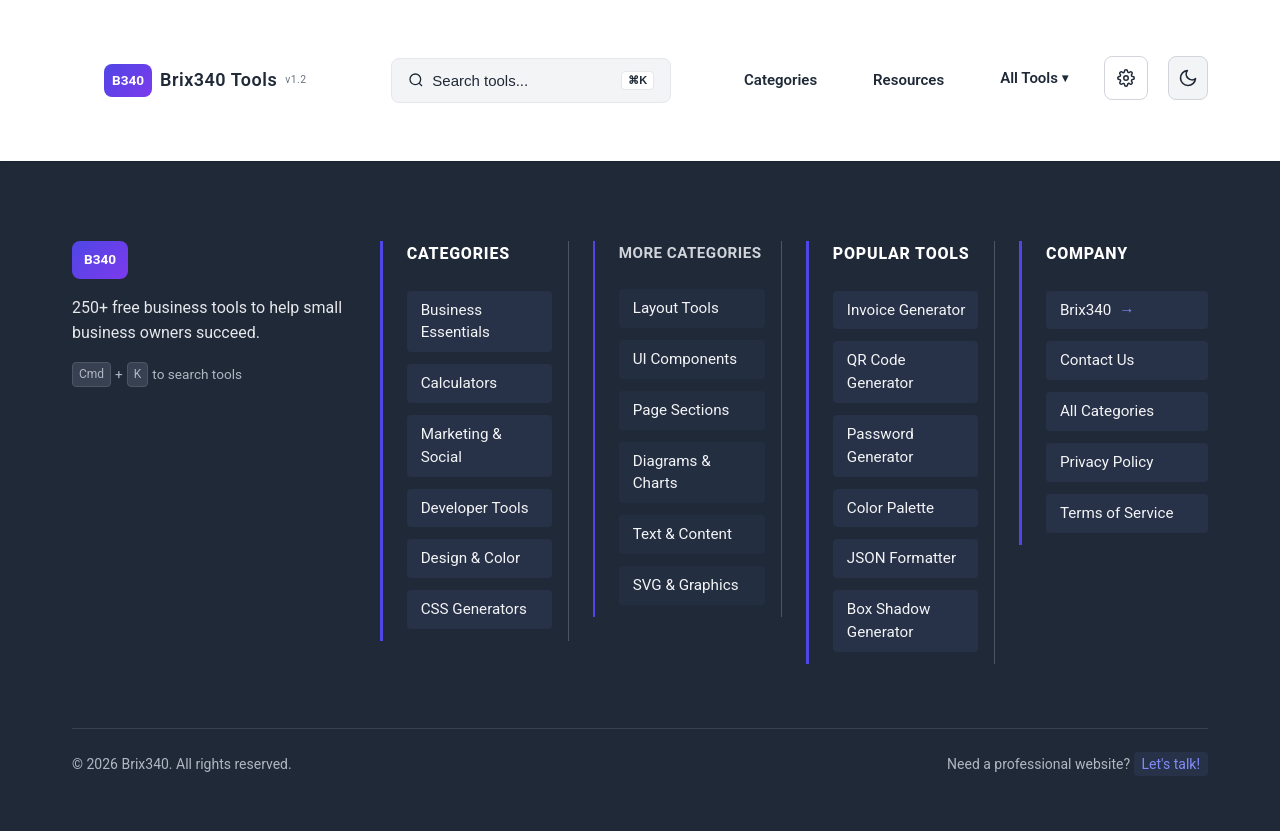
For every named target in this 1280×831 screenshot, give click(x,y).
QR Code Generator (880, 371)
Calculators (459, 383)
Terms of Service (1117, 513)
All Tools (1034, 78)
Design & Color (471, 558)
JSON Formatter (901, 558)
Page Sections (681, 410)
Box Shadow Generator (889, 620)
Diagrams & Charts (672, 472)
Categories (780, 80)
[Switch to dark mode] (1188, 78)
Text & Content (682, 534)
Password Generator (880, 445)
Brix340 (1085, 310)
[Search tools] (531, 80)
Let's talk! (1171, 764)
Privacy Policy (1107, 462)
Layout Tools (676, 308)
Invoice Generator (906, 310)
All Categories (1107, 411)
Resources (908, 80)
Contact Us (1097, 360)
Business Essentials (455, 321)
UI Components (685, 359)
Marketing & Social (461, 445)
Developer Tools (475, 508)
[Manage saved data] (1126, 78)
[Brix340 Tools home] (205, 80)
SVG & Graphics (686, 585)
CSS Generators (474, 609)
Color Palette (890, 508)
